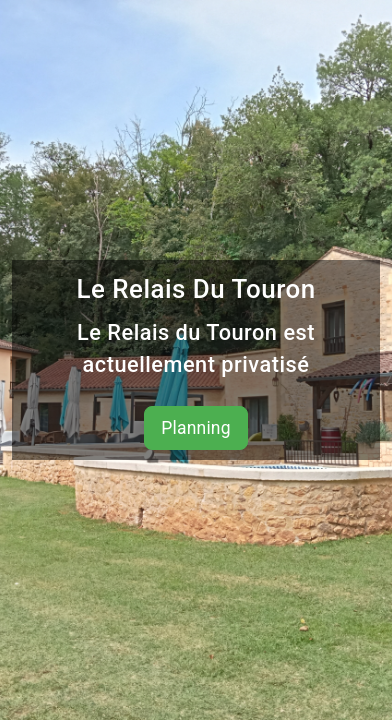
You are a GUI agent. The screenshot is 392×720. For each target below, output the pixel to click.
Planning (196, 428)
